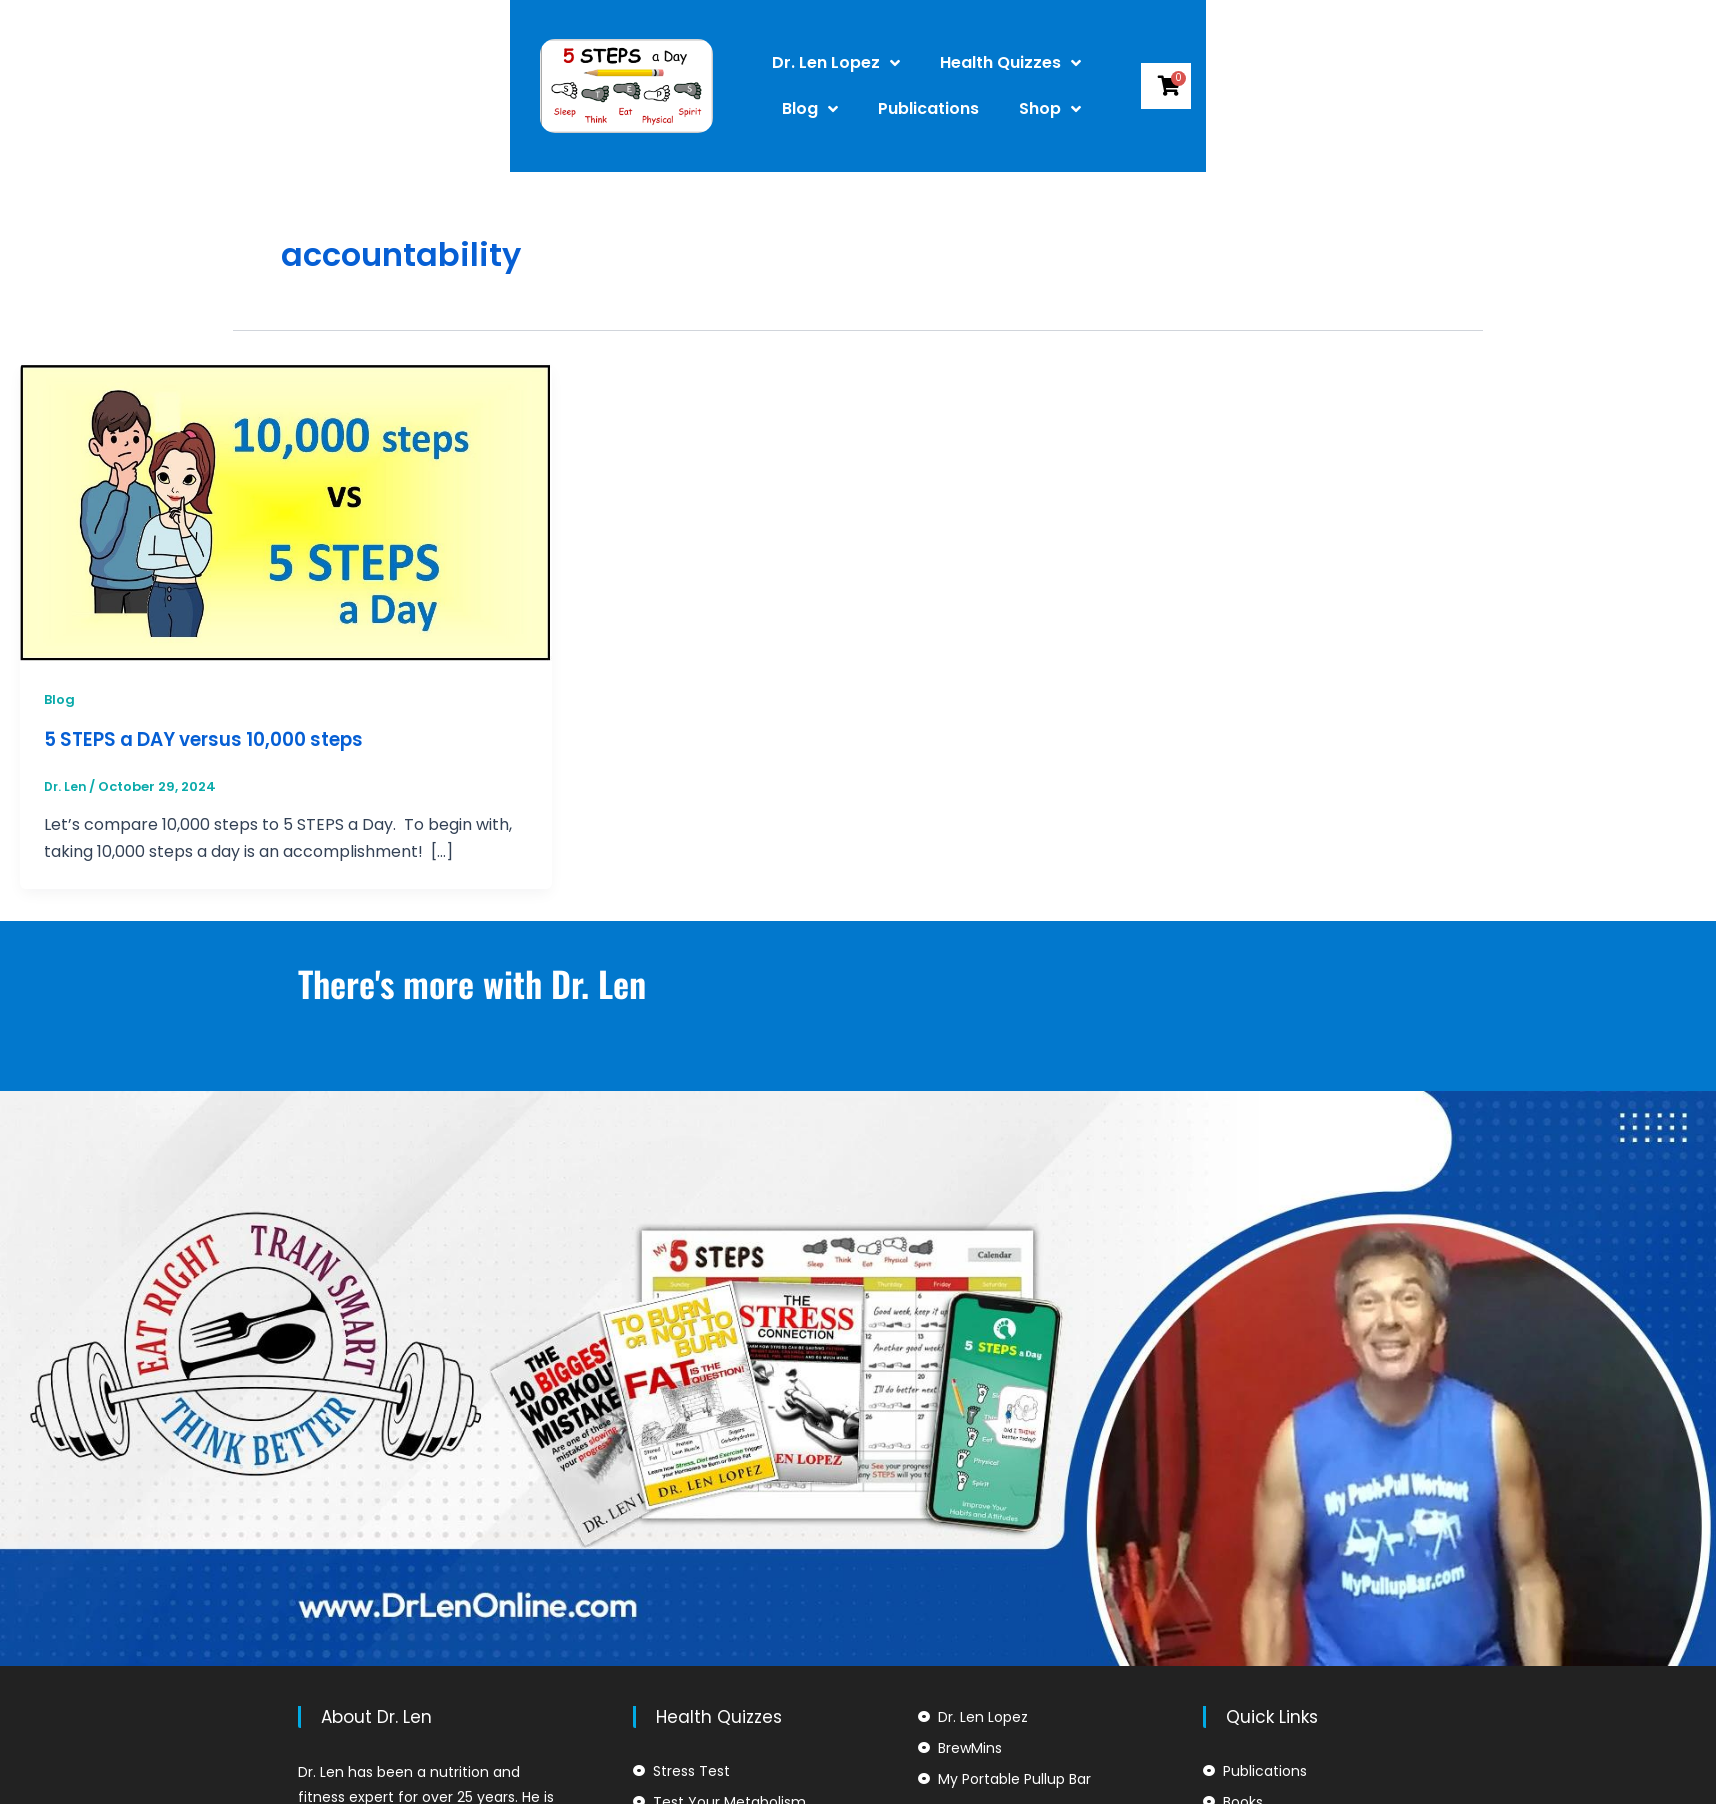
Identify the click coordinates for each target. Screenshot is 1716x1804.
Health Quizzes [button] (923, 63)
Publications (1180, 62)
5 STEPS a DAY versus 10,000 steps (217, 739)
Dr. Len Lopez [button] (749, 63)
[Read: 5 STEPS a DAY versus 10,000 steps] (286, 511)
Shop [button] (1200, 109)
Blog (60, 699)
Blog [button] (1062, 63)
